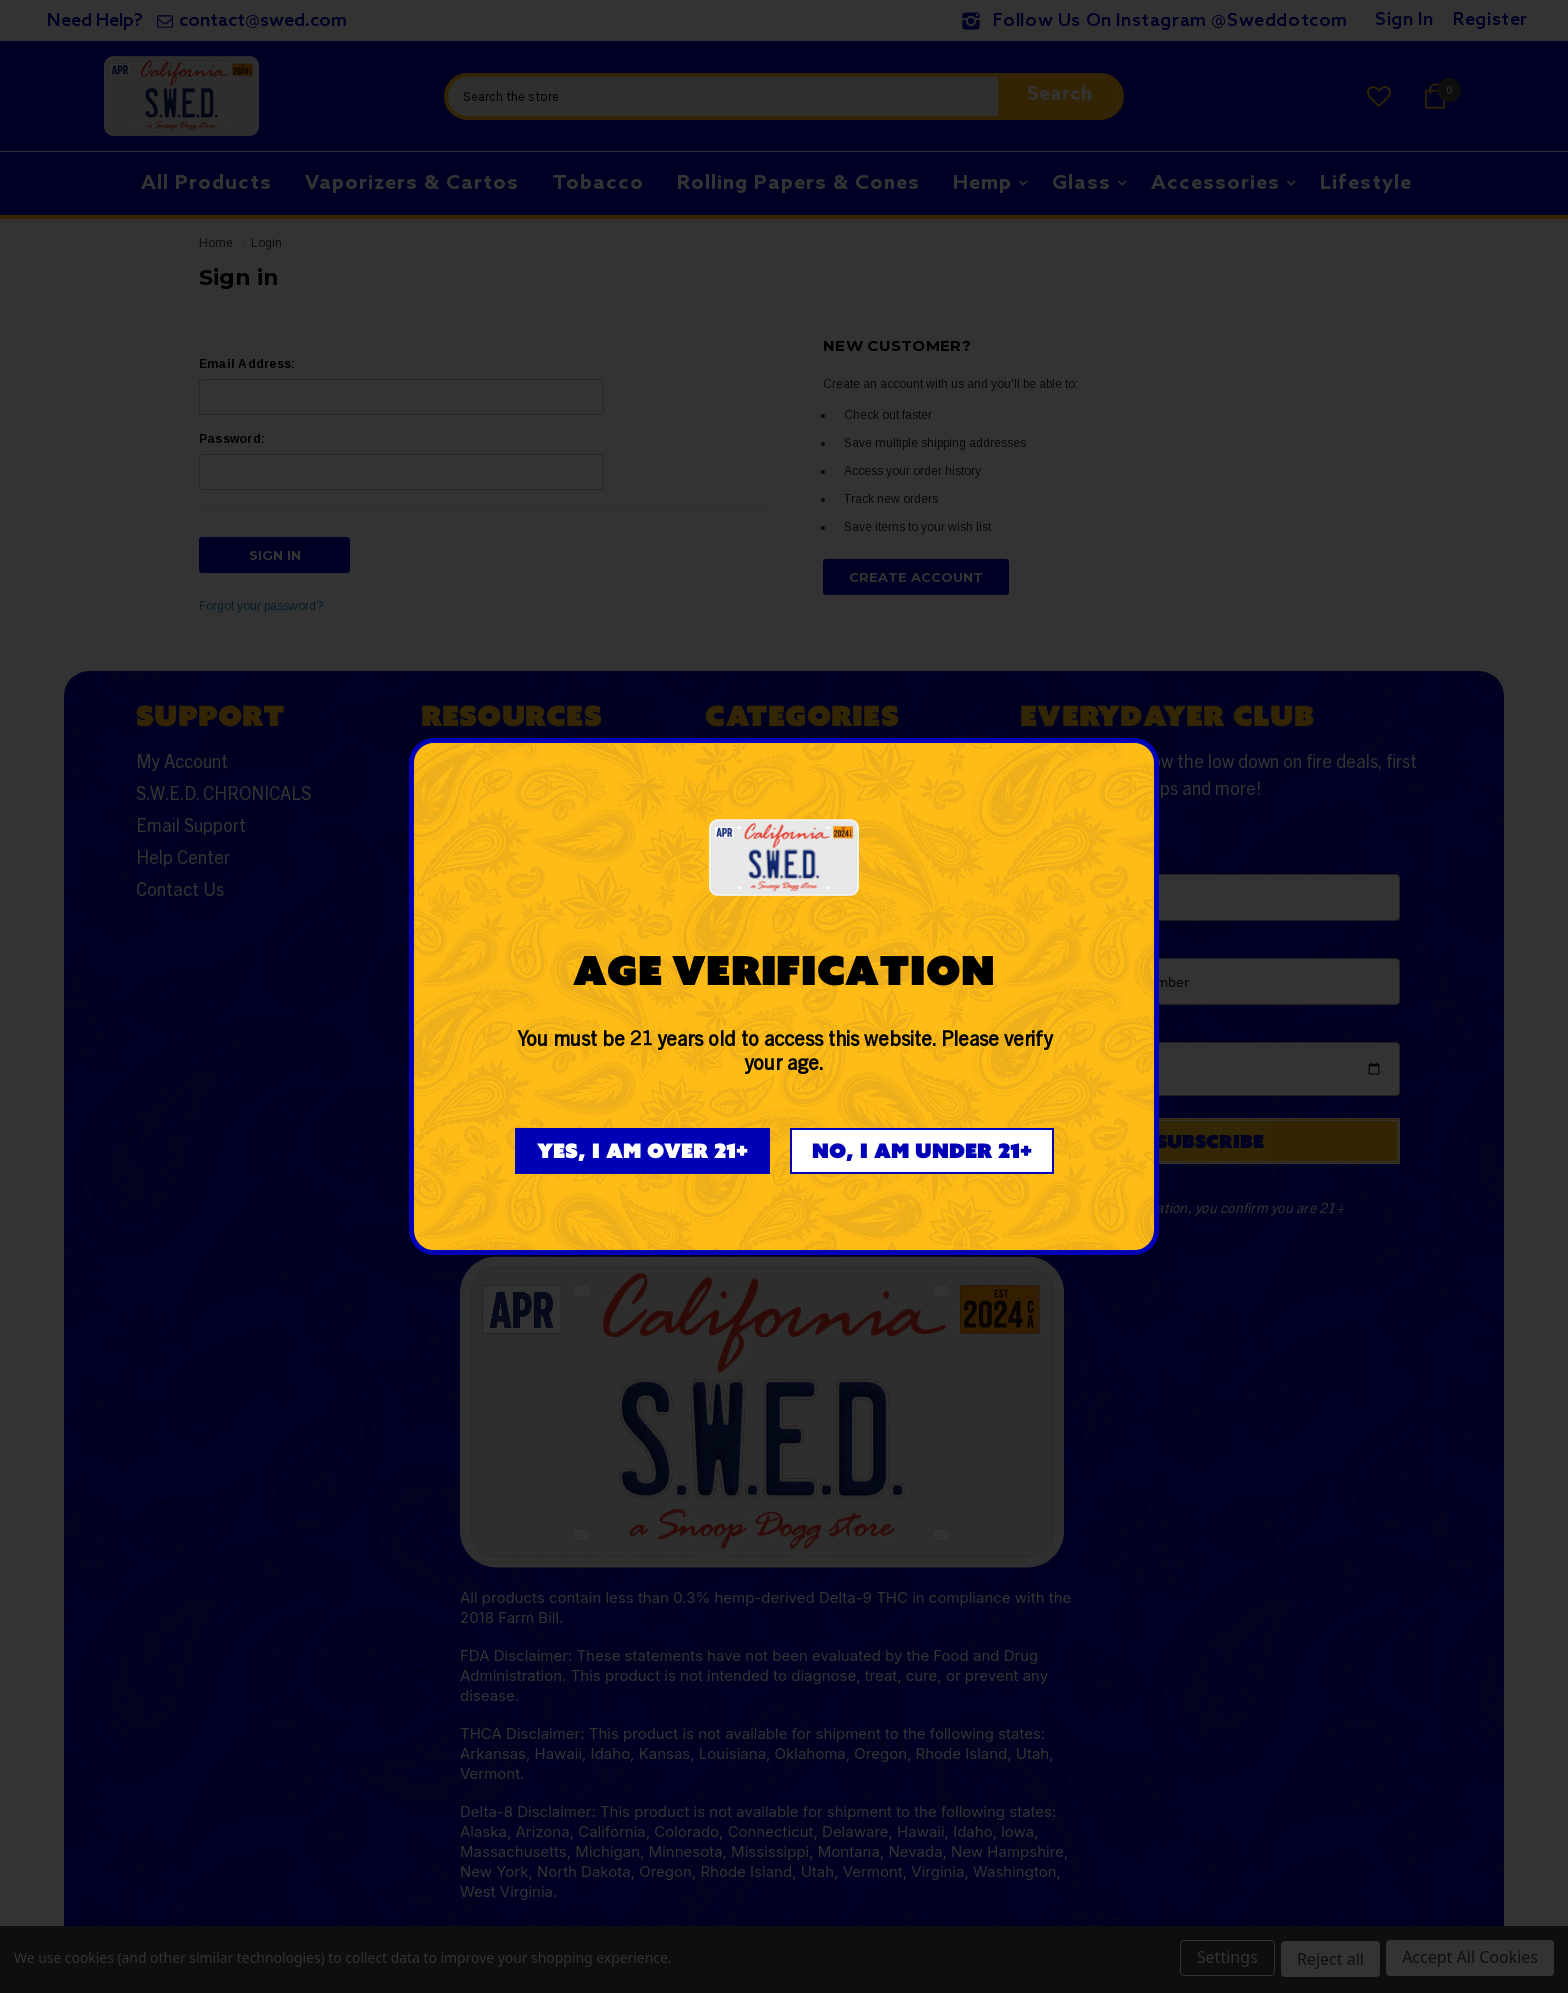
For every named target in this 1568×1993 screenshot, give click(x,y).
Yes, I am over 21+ (642, 1150)
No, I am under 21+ (922, 1150)
